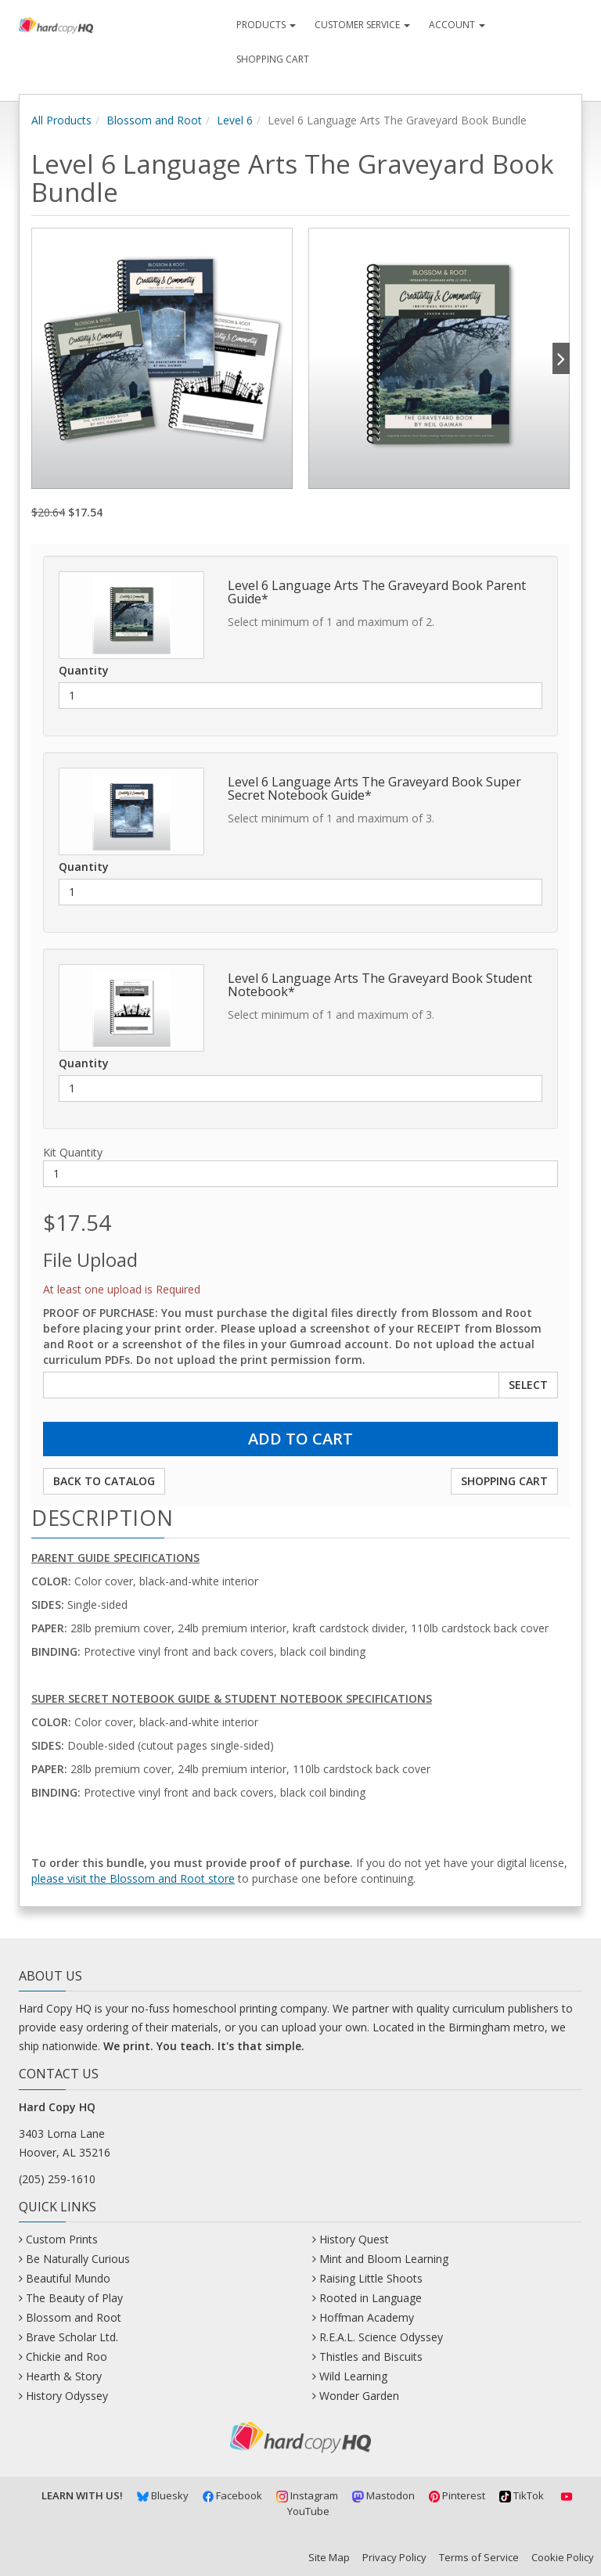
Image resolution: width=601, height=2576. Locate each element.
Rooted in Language (370, 2297)
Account (457, 24)
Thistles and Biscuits (371, 2356)
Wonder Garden (359, 2395)
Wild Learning (353, 2376)
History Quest (354, 2239)
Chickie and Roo (66, 2356)
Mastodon (383, 2495)
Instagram (307, 2495)
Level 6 (235, 120)
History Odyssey (67, 2395)
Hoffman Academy (366, 2317)
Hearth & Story (64, 2376)
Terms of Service (479, 2557)
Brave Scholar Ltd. (72, 2337)
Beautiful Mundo (68, 2278)
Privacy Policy (394, 2557)
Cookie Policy (562, 2557)
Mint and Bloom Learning (383, 2258)
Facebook (233, 2495)
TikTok (521, 2495)
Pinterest (457, 2495)
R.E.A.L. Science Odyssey (381, 2337)
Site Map (329, 2557)
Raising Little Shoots (371, 2278)
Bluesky (163, 2495)
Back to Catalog (104, 1480)
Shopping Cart (272, 59)
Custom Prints (62, 2239)
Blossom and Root (154, 120)
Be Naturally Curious (78, 2258)
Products (266, 24)
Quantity (84, 670)
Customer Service (362, 24)
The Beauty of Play (74, 2297)
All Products (61, 120)
